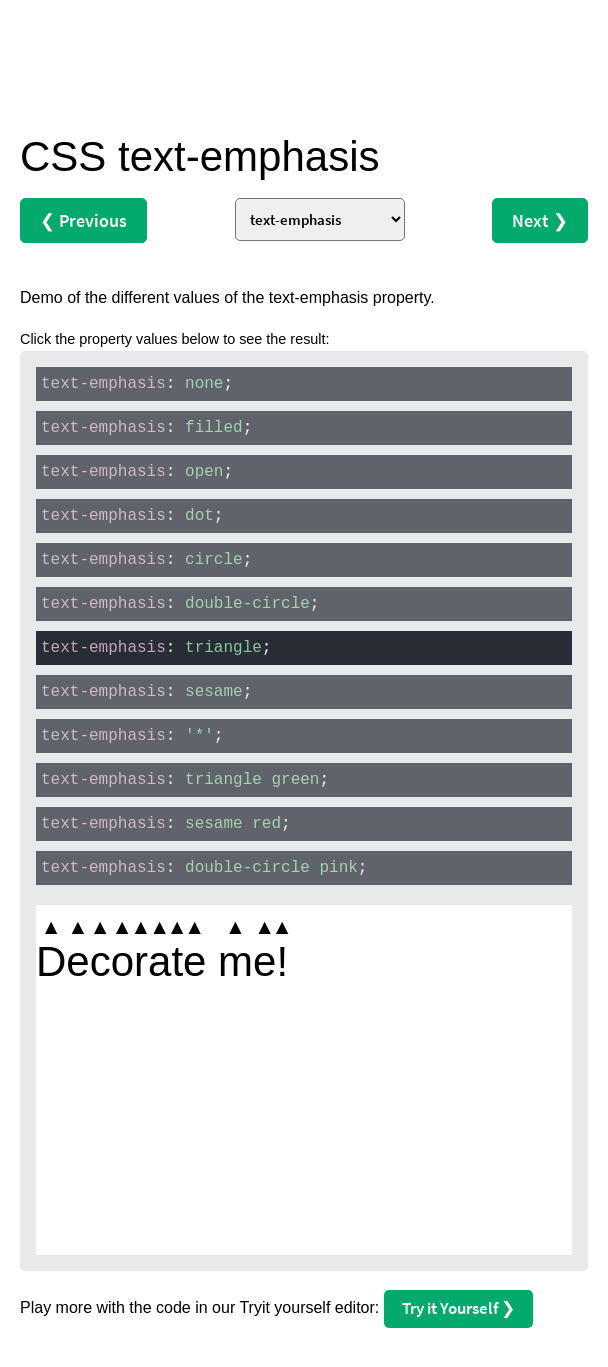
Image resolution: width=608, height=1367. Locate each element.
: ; (137, 384)
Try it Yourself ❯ (458, 1308)
